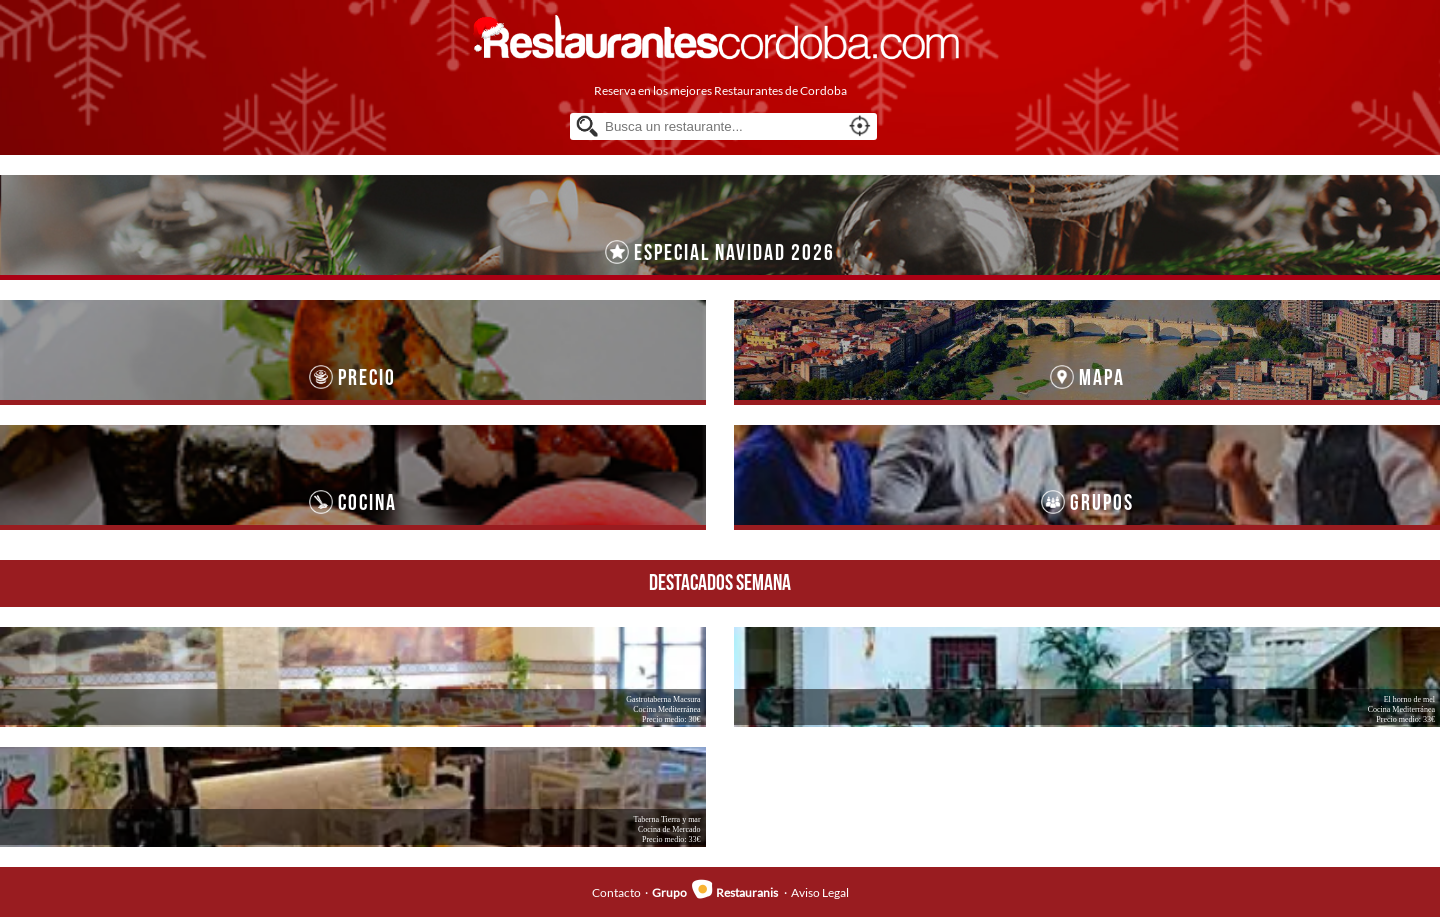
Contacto (616, 892)
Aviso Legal (820, 892)
